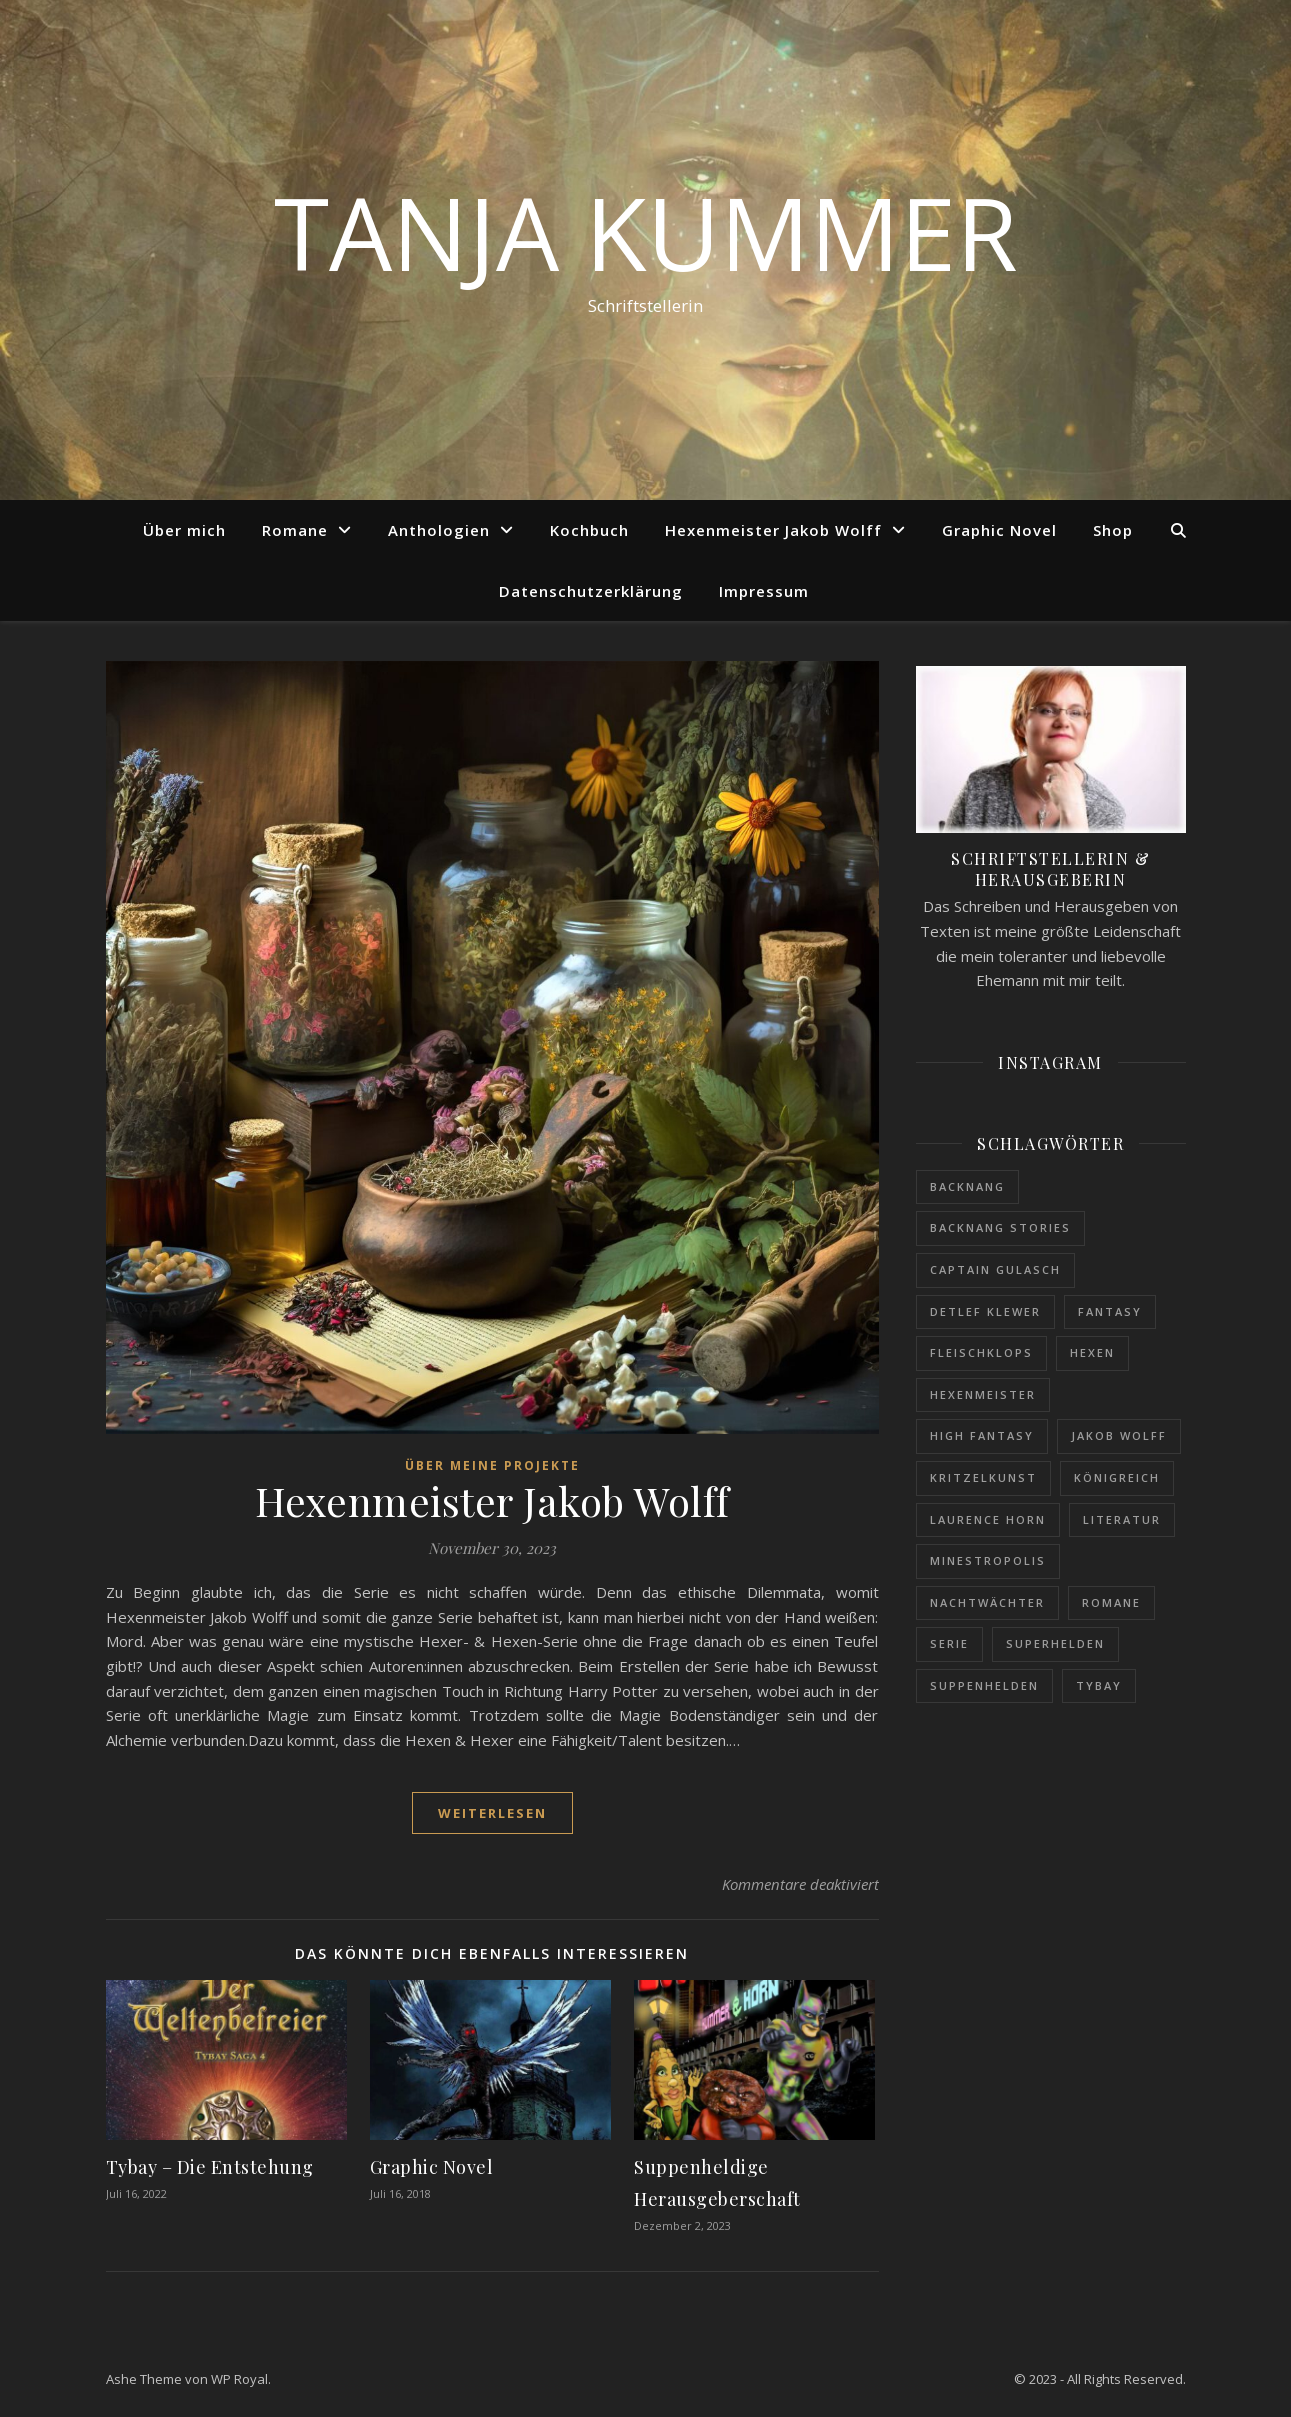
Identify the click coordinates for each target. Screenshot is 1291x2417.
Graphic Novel (999, 530)
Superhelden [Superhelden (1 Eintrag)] (1055, 1643)
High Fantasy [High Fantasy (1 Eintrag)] (982, 1435)
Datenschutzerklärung (591, 591)
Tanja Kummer (646, 232)
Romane (295, 530)
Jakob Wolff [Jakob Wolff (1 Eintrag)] (1119, 1435)
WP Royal (239, 2379)
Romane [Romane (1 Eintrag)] (1111, 1602)
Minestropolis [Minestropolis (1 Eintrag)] (988, 1560)
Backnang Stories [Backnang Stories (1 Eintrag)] (1000, 1227)
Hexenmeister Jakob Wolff (773, 530)
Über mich (184, 530)
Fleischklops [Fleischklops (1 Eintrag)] (981, 1352)
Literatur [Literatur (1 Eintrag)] (1122, 1519)
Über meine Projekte (492, 1465)
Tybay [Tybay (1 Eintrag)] (1099, 1685)
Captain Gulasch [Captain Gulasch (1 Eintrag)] (995, 1269)
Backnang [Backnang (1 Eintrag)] (967, 1186)
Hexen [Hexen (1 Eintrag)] (1092, 1352)
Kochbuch (589, 530)
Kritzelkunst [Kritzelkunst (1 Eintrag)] (983, 1477)
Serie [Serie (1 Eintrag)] (949, 1643)
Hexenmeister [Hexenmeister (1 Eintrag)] (983, 1394)
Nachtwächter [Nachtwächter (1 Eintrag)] (987, 1602)
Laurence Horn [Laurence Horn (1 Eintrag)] (988, 1519)
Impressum (764, 591)
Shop (1113, 530)
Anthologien (439, 530)
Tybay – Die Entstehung (210, 2167)
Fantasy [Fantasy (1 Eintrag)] (1110, 1311)
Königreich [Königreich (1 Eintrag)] (1117, 1477)
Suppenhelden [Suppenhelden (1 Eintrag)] (984, 1685)
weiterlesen (492, 1813)
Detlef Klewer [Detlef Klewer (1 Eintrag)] (985, 1311)
